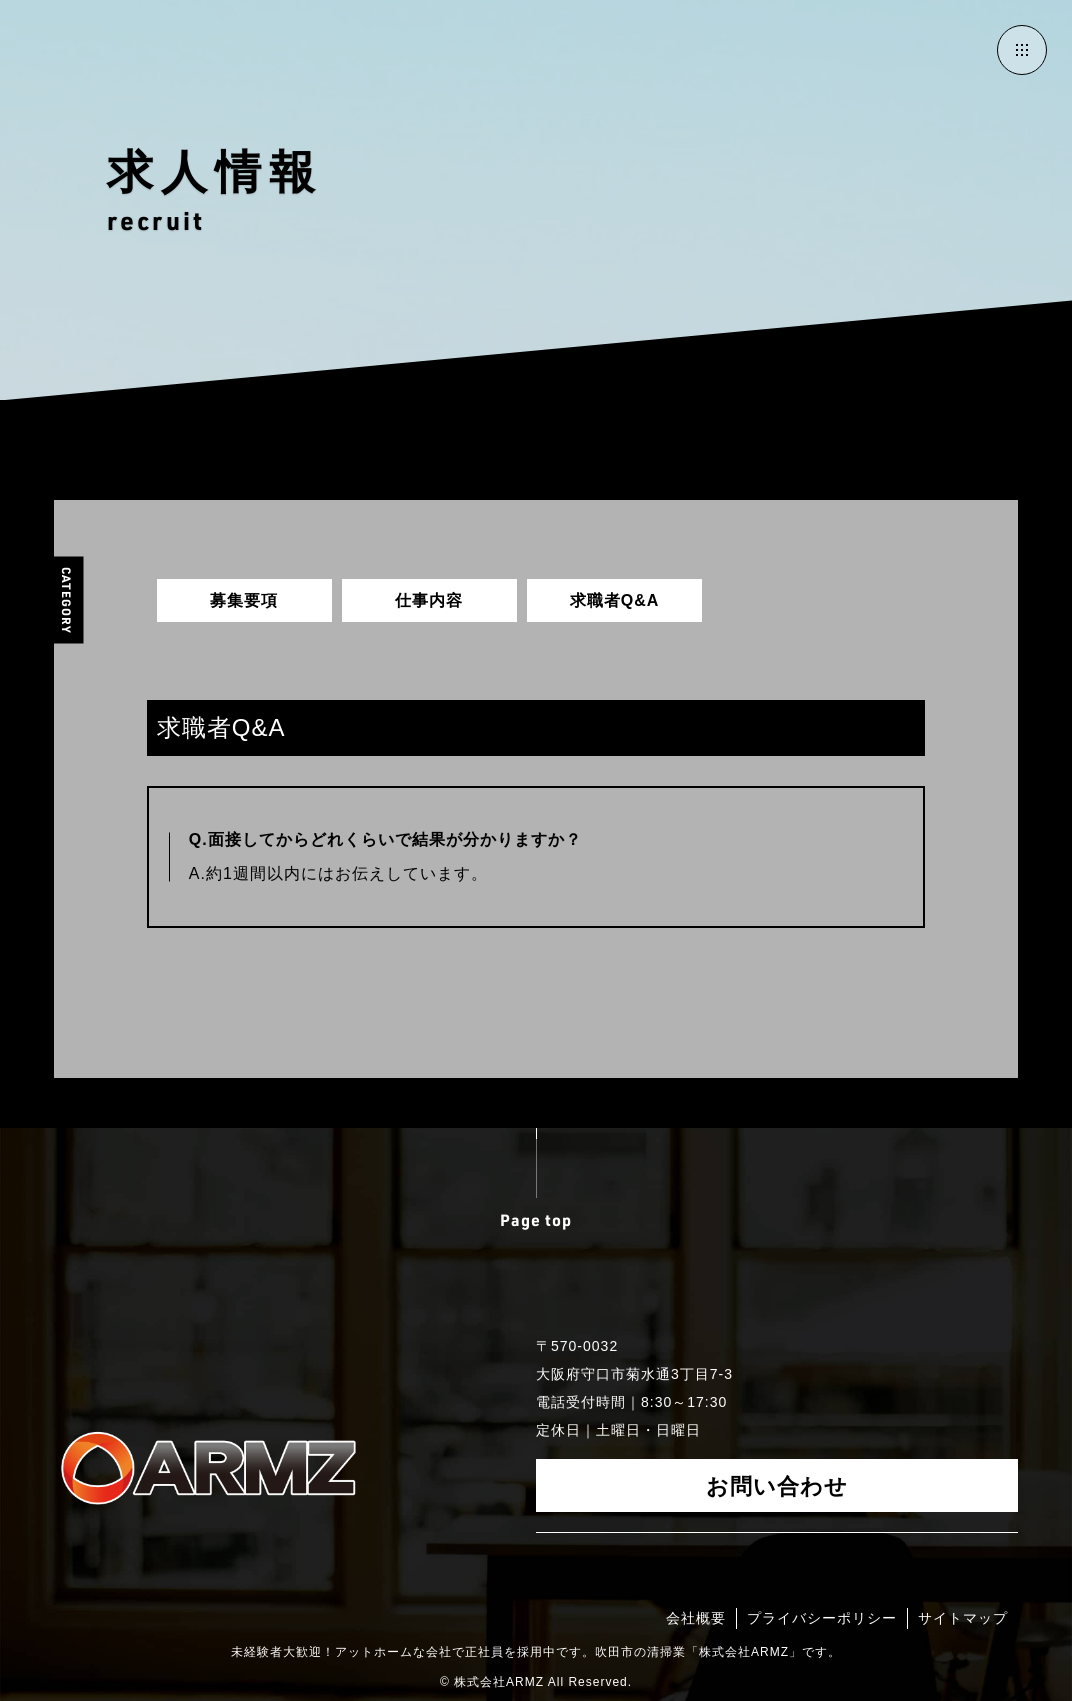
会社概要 (696, 1618)
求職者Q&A (615, 600)
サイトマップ (963, 1618)
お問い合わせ (777, 1485)
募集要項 (244, 600)
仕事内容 (429, 600)
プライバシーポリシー (822, 1618)
